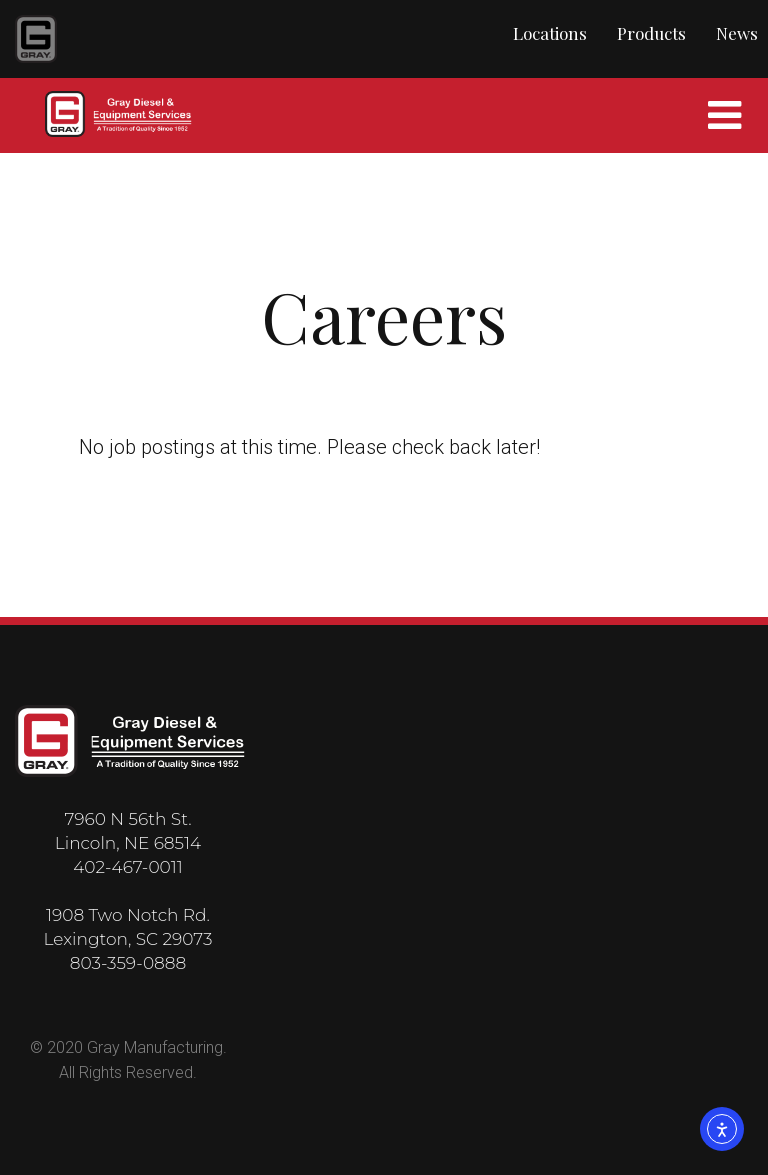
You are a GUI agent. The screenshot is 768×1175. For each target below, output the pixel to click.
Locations (550, 33)
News (737, 33)
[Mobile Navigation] (724, 116)
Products (651, 33)
